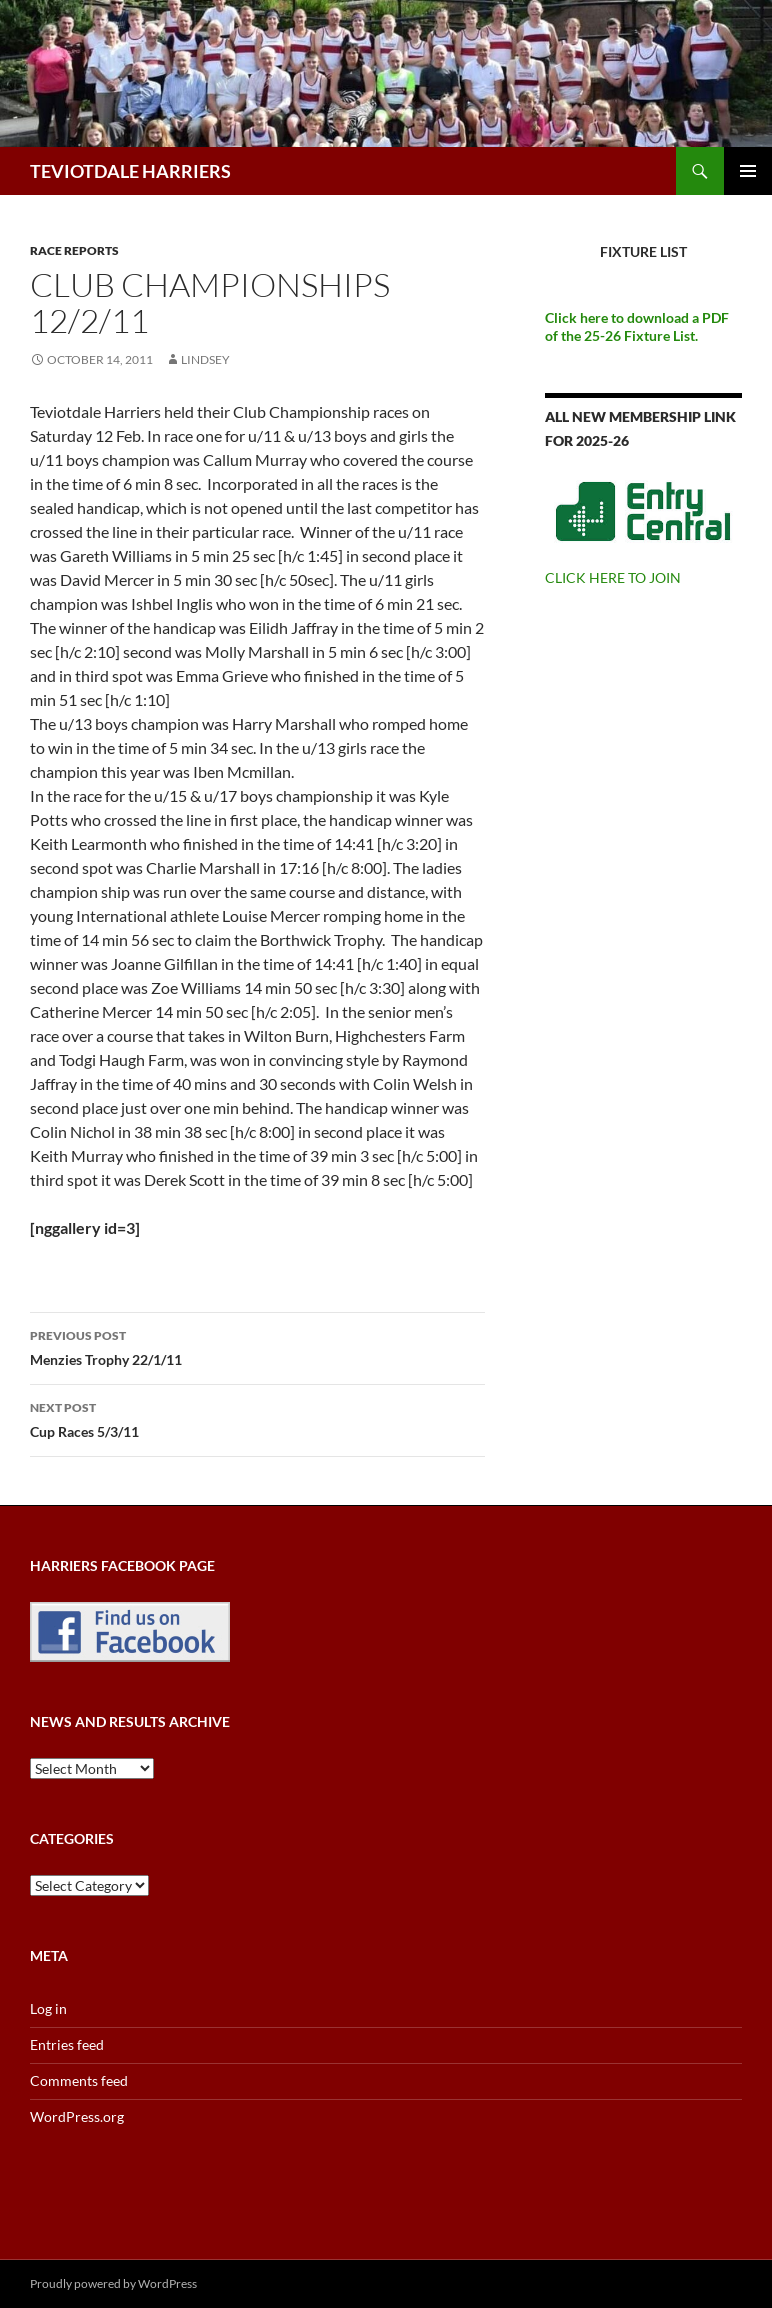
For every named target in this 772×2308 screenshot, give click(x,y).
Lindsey (205, 359)
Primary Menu (748, 171)
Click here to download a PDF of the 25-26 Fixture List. (637, 326)
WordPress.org (77, 2116)
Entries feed (67, 2044)
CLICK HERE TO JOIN (613, 577)
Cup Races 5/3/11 (257, 1418)
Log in (48, 2008)
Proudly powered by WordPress (113, 2283)
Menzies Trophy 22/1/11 (257, 1346)
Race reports (74, 250)
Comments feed (79, 2080)
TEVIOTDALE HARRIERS (130, 171)
